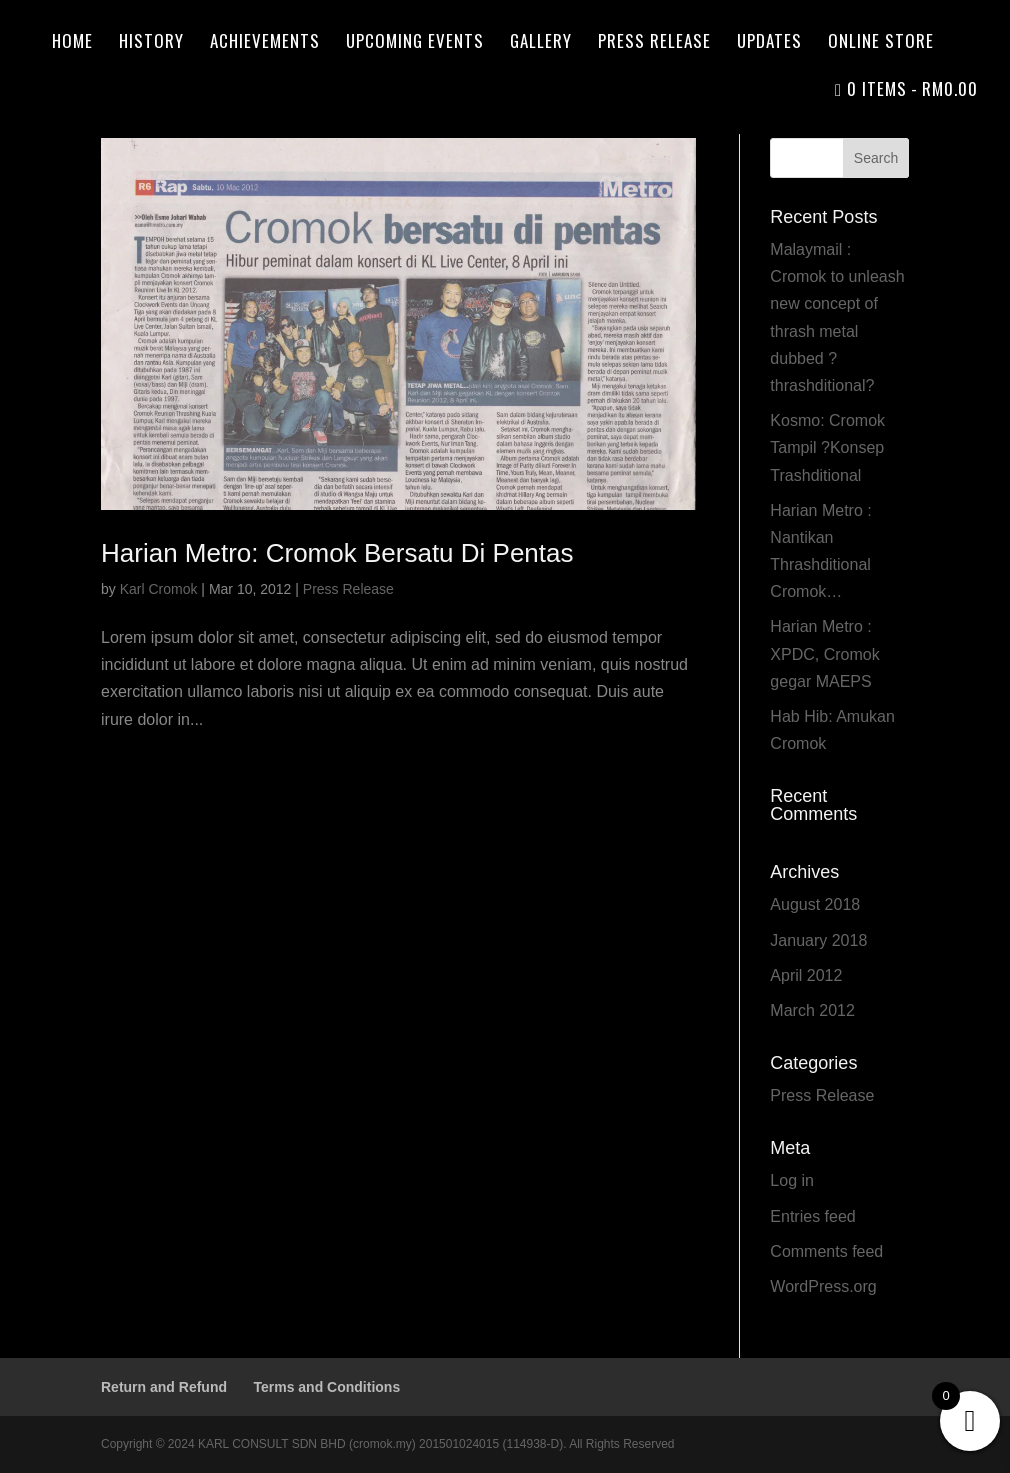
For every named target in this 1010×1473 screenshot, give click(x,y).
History (151, 43)
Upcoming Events (415, 43)
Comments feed (826, 1251)
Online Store (881, 43)
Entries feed (812, 1216)
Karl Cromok (159, 589)
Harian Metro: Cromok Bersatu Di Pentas (337, 553)
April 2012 (806, 975)
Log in (792, 1180)
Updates (769, 43)
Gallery (541, 43)
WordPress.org (823, 1286)
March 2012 (812, 1010)
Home (72, 43)
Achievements (265, 43)
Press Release (654, 43)
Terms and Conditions (326, 1387)
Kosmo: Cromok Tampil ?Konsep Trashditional (827, 447)
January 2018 (818, 940)
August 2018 (815, 904)
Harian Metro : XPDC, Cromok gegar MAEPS (824, 653)
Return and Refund (164, 1387)
